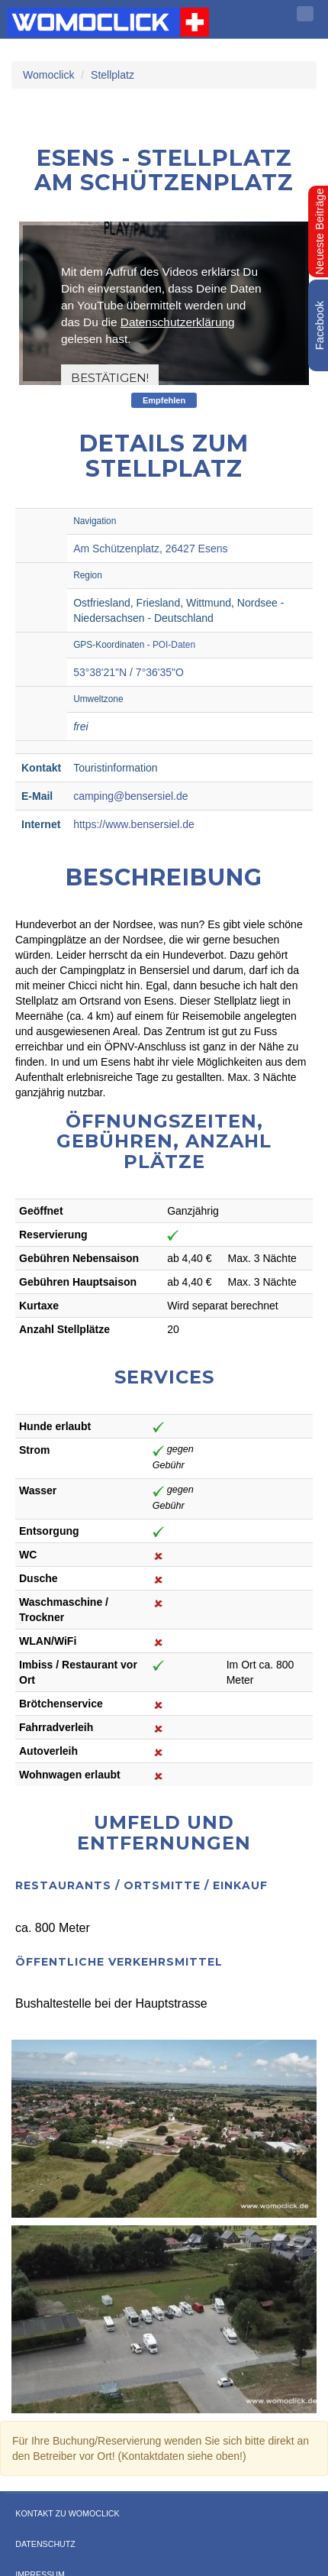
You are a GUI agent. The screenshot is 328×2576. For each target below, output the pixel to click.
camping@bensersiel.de (130, 796)
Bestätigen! (110, 378)
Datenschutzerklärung (178, 322)
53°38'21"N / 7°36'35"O (128, 672)
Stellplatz (112, 75)
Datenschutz (45, 2543)
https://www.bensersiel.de (134, 824)
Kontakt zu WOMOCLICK (67, 2513)
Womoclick (48, 75)
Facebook (320, 325)
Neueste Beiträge (320, 231)
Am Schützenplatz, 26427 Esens (150, 548)
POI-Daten (174, 644)
